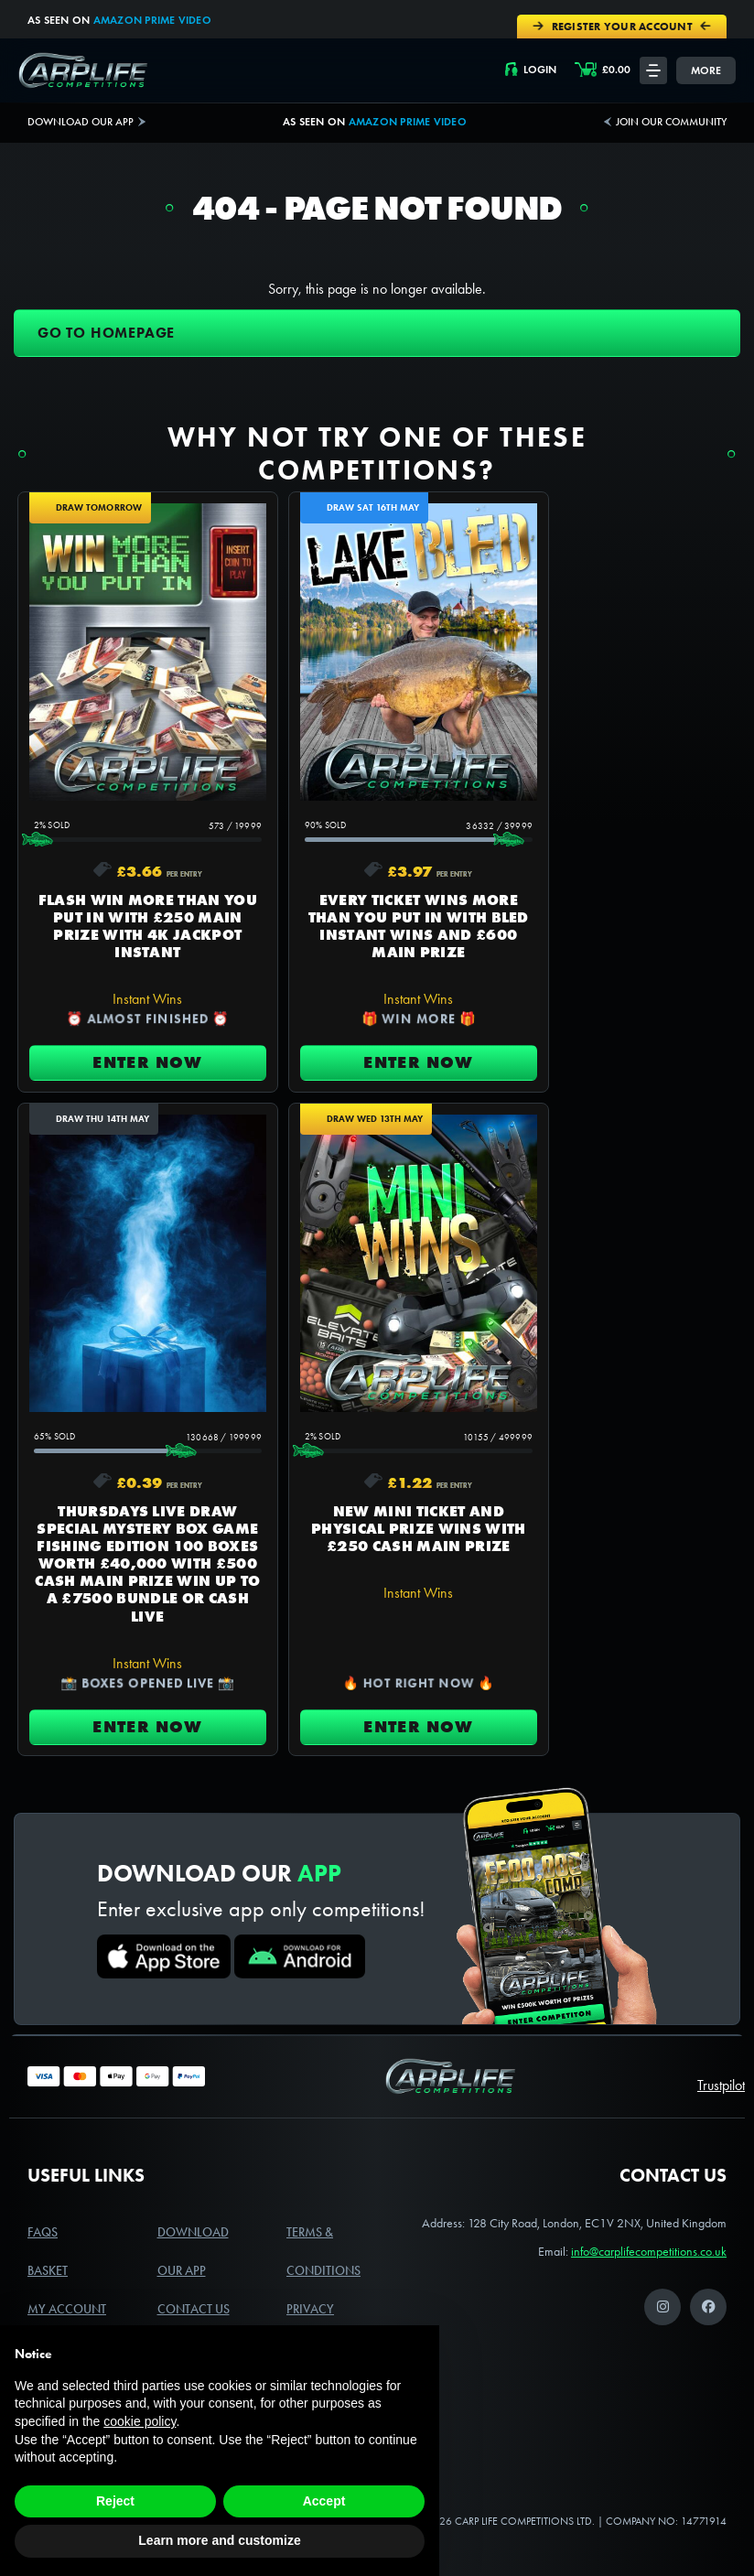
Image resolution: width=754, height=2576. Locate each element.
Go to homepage (106, 331)
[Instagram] (662, 2253)
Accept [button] (324, 2501)
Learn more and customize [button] (219, 2540)
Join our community (671, 119)
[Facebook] (708, 2253)
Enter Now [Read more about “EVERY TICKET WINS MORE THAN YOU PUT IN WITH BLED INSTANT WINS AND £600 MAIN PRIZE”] (377, 1093)
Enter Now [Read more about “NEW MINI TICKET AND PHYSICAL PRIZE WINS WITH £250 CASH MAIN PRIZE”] (133, 1668)
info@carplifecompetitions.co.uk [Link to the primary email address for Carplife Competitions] (649, 2197)
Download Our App (80, 119)
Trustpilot (721, 2031)
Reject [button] (115, 2501)
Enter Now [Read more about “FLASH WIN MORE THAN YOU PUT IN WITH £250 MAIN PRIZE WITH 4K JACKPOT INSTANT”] (133, 1093)
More (706, 68)
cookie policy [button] (139, 2421)
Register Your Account (626, 25)
